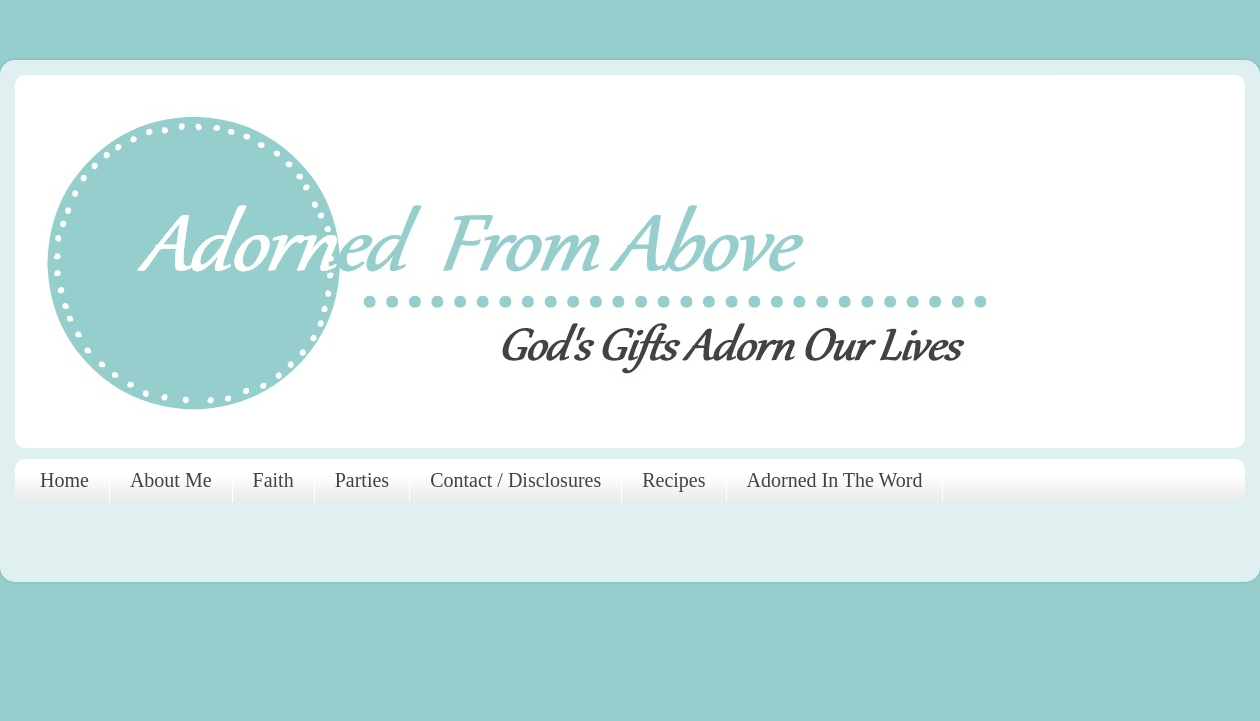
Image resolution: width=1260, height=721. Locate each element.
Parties (362, 480)
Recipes (673, 480)
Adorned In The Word (835, 480)
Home (64, 480)
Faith (273, 480)
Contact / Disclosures (515, 480)
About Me (171, 480)
